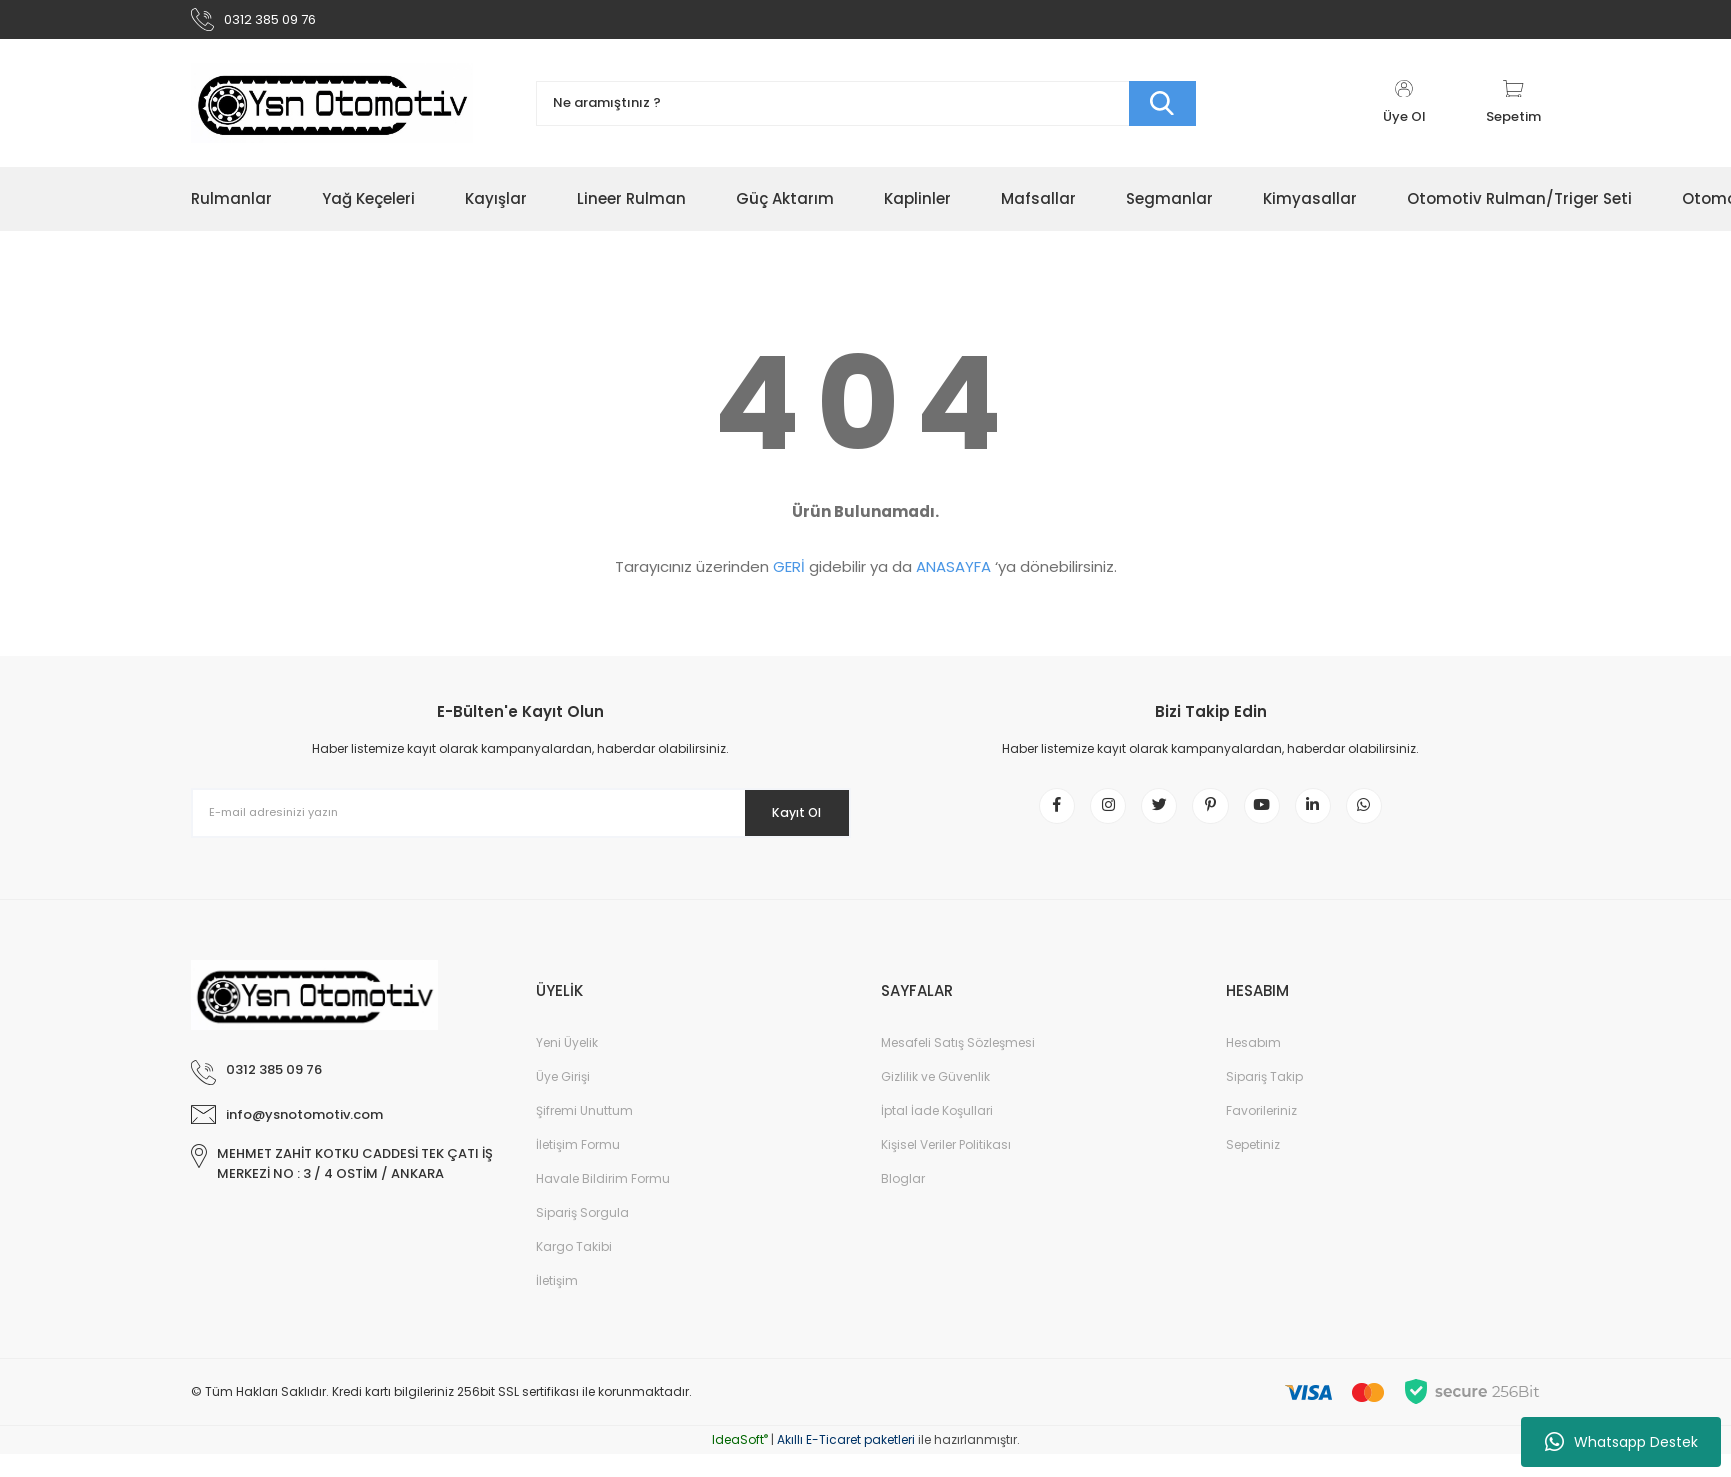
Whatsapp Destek (1621, 1442)
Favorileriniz (1261, 1133)
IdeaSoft (740, 1462)
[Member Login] (1404, 112)
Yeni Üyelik (567, 1065)
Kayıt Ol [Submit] (783, 821)
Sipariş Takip (1264, 1099)
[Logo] (332, 112)
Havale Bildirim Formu (603, 1201)
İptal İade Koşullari (937, 1133)
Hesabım (1253, 1065)
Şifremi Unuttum (584, 1133)
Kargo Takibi (574, 1269)
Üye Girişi (563, 1099)
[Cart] (1513, 112)
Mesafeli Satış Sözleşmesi (958, 1065)
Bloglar (903, 1201)
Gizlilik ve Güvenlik (935, 1099)
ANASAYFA (953, 575)
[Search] (866, 112)
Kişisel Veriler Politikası (946, 1167)
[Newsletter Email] (521, 822)
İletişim (557, 1303)
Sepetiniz (1253, 1167)
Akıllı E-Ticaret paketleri (846, 1462)
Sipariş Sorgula (582, 1235)
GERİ (789, 575)
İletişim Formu (578, 1167)
